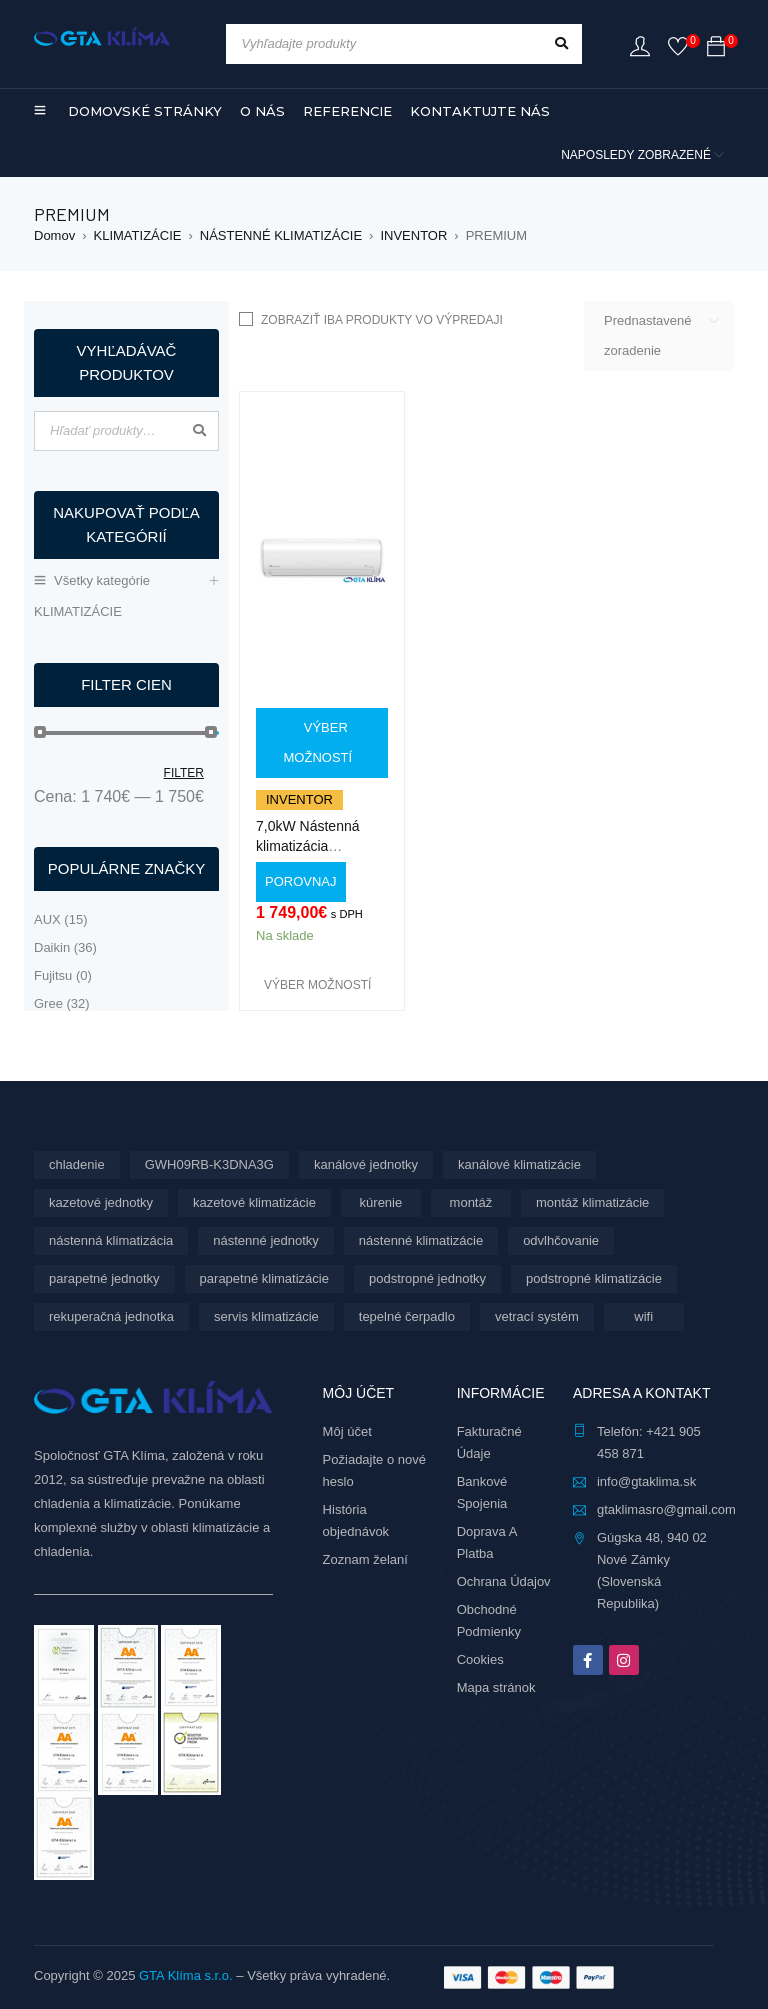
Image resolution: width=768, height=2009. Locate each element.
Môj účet (347, 1431)
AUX (60, 919)
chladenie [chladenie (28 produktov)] (77, 1164)
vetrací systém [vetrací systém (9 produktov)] (537, 1316)
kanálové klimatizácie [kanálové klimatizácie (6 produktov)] (519, 1164)
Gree (62, 1003)
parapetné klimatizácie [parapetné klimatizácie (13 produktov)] (264, 1278)
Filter (184, 773)
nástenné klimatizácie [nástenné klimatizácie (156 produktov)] (421, 1240)
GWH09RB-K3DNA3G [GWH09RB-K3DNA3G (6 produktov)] (209, 1164)
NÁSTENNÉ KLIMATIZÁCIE (281, 235)
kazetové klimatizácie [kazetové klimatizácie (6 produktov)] (254, 1202)
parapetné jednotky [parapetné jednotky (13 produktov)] (104, 1278)
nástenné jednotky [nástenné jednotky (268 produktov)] (266, 1240)
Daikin (65, 947)
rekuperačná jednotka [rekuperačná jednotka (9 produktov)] (111, 1316)
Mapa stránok (496, 1687)
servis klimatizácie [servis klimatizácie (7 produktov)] (266, 1316)
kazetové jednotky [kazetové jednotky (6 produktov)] (101, 1202)
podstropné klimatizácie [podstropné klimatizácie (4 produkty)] (594, 1278)
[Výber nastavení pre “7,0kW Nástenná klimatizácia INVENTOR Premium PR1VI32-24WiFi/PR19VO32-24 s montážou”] (322, 743)
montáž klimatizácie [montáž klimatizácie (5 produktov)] (592, 1202)
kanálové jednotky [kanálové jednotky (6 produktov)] (366, 1164)
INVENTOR (413, 235)
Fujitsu (63, 975)
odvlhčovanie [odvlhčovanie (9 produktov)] (561, 1240)
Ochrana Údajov (504, 1581)
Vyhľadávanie (199, 431)
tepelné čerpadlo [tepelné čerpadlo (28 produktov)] (407, 1316)
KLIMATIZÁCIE (138, 235)
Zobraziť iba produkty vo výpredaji (382, 320)
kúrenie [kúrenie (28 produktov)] (381, 1202)
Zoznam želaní (365, 1559)
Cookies (480, 1659)
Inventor (299, 799)
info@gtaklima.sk (646, 1481)
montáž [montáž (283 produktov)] (471, 1202)
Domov (54, 235)
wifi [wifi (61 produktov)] (643, 1316)
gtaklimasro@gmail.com (666, 1509)
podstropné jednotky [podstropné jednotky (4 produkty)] (427, 1278)
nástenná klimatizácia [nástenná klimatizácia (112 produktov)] (111, 1240)
